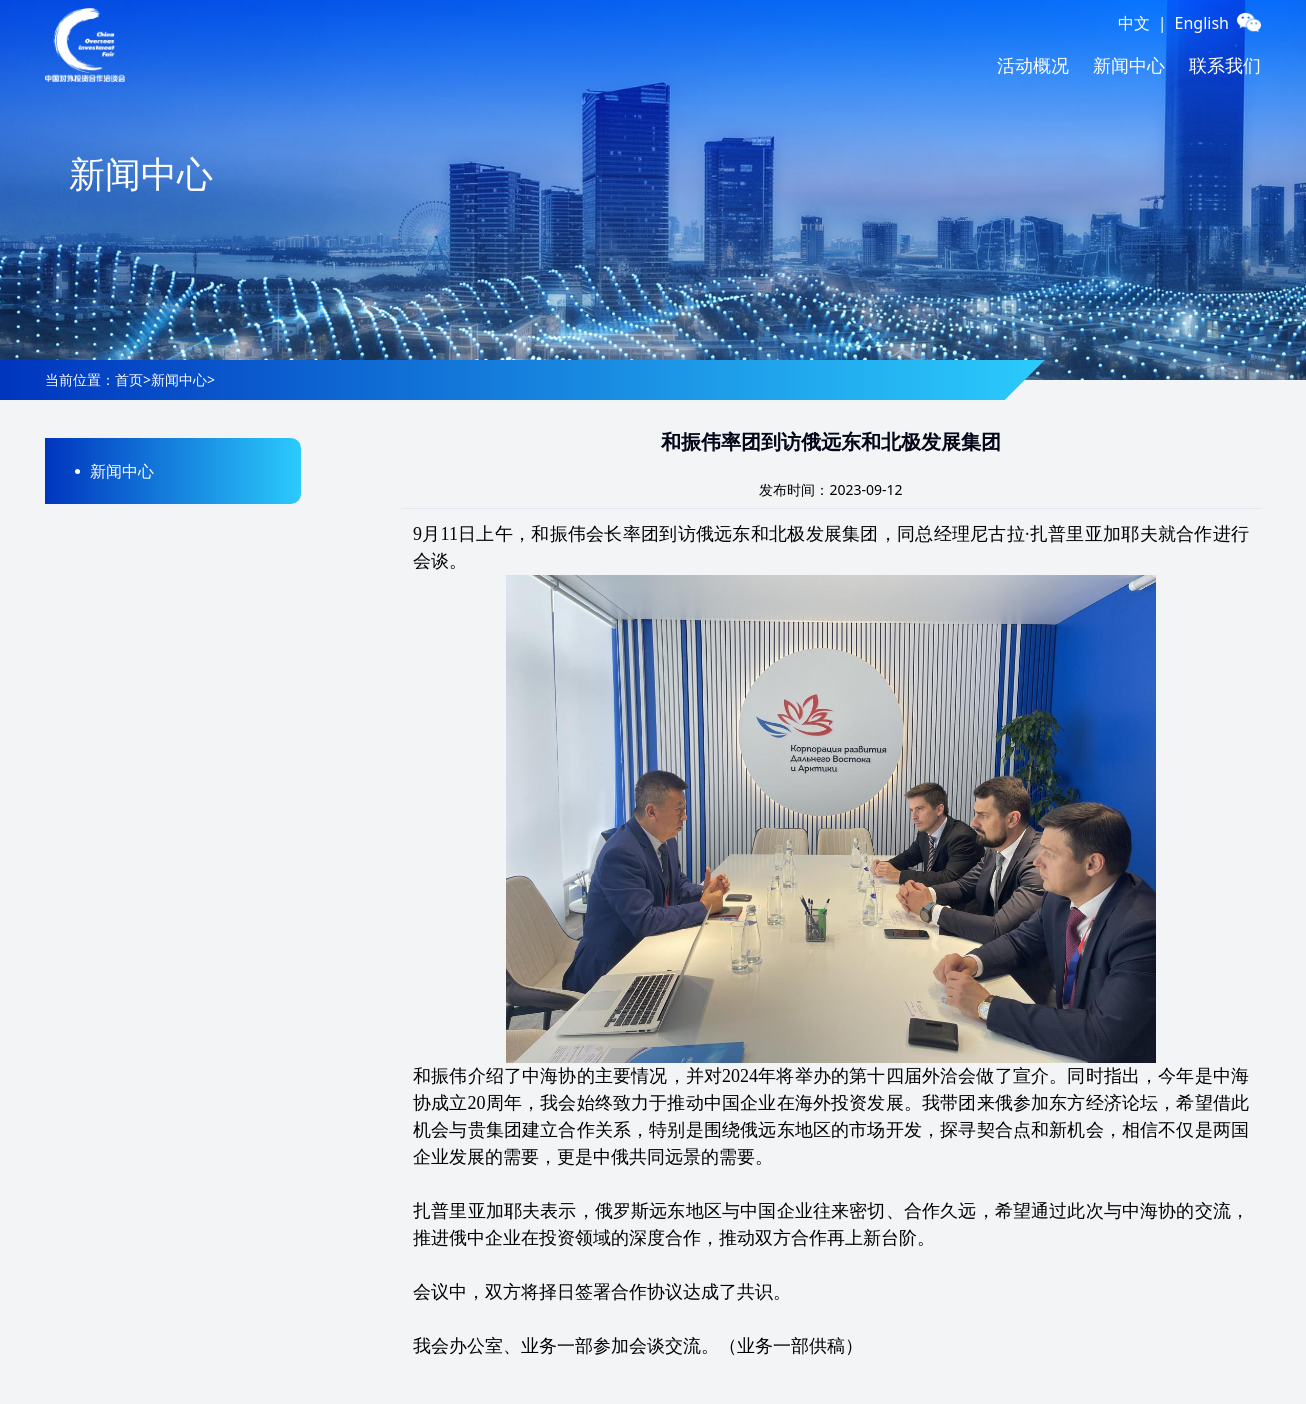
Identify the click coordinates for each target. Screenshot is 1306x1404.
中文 (1134, 23)
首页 (129, 379)
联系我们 (1225, 65)
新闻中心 (1129, 65)
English (1202, 23)
